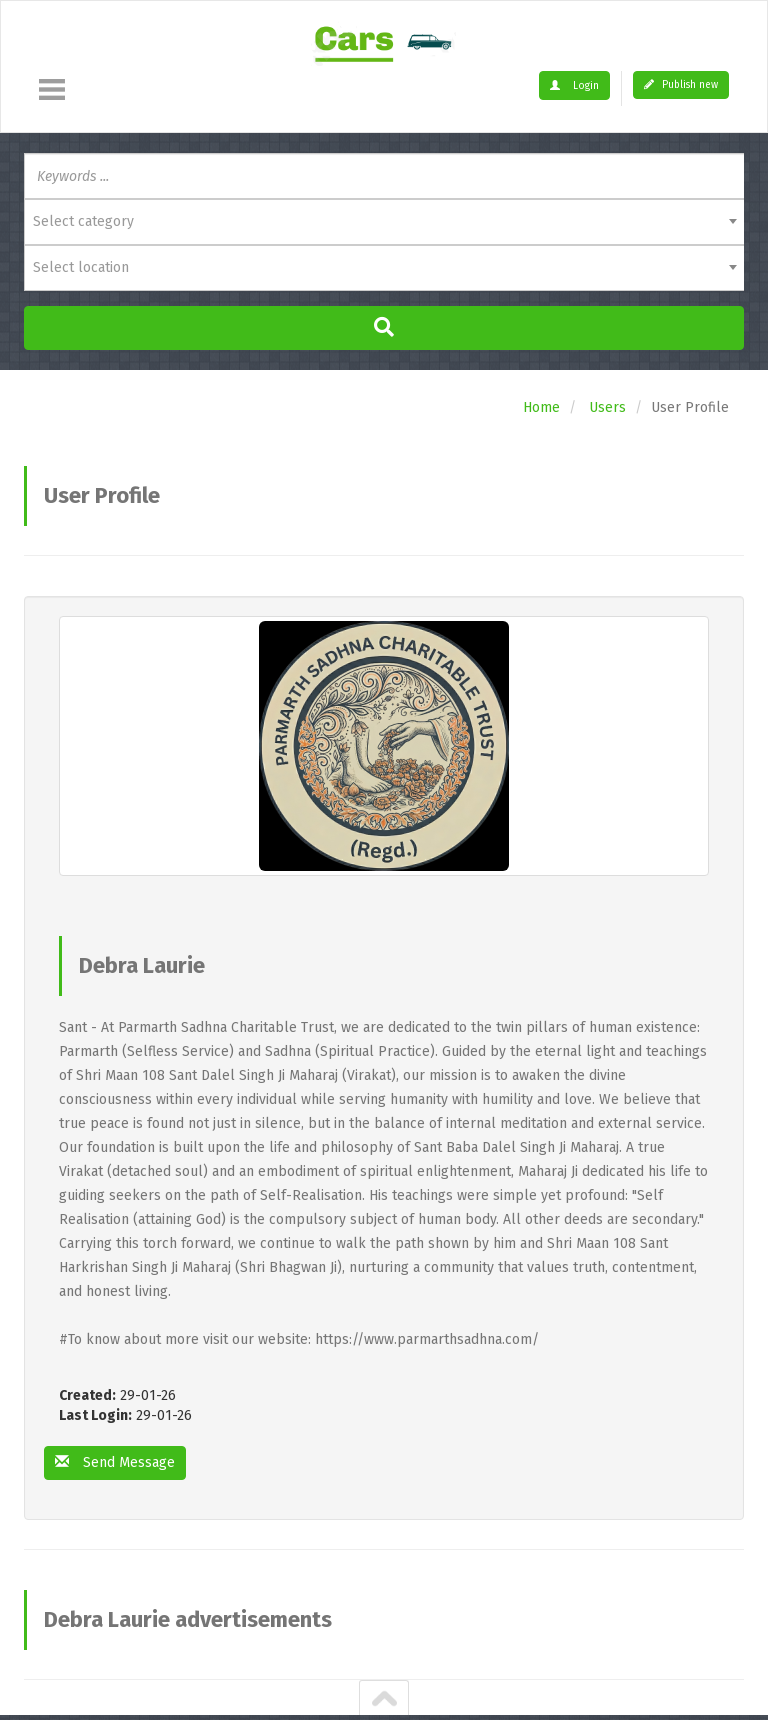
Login (574, 86)
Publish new (681, 85)
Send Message (115, 1462)
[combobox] (384, 222)
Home (541, 407)
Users (607, 407)
